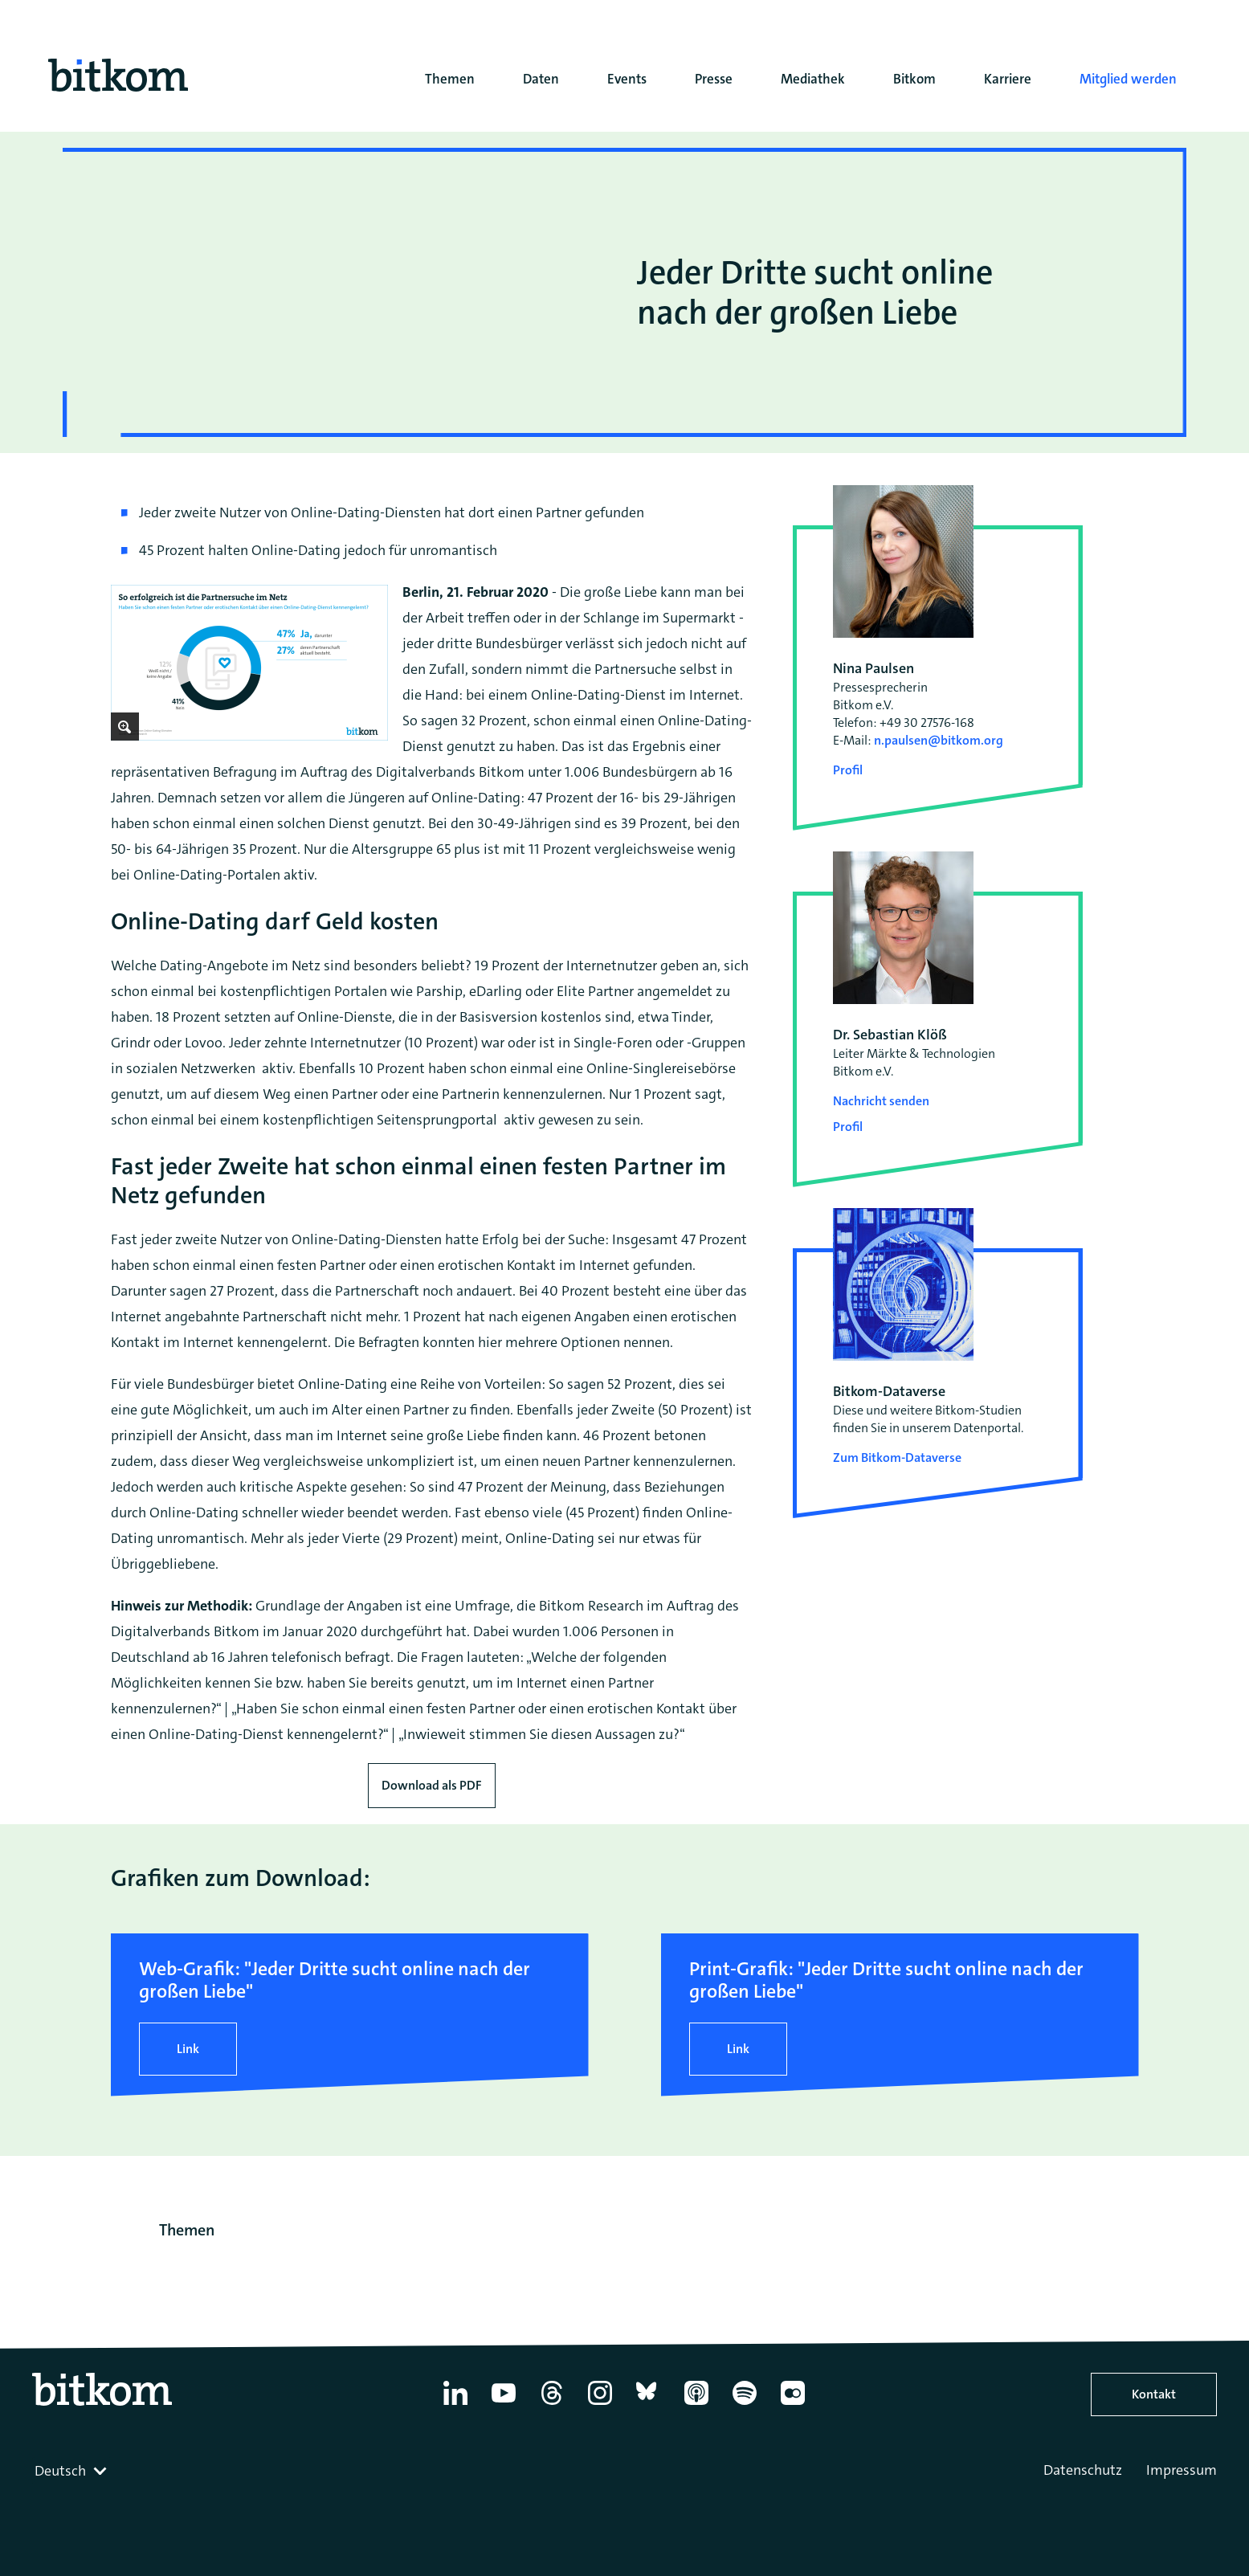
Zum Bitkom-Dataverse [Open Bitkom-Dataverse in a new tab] (897, 1457)
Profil (848, 769)
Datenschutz (1082, 2470)
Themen (450, 79)
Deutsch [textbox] (60, 2470)
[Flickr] (793, 2405)
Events (627, 79)
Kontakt (1154, 2394)
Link (188, 2048)
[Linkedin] (455, 2405)
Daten (541, 79)
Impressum (1181, 2470)
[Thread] (552, 2405)
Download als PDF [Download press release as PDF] (432, 1785)
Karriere (1007, 79)
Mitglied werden (1128, 79)
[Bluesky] (648, 2405)
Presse (714, 79)
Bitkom (914, 79)
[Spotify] (745, 2405)
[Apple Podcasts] (696, 2405)
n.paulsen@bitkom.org (938, 740)
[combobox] (72, 2470)
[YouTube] (504, 2405)
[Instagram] (600, 2405)
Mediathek (813, 79)
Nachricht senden (881, 1100)
